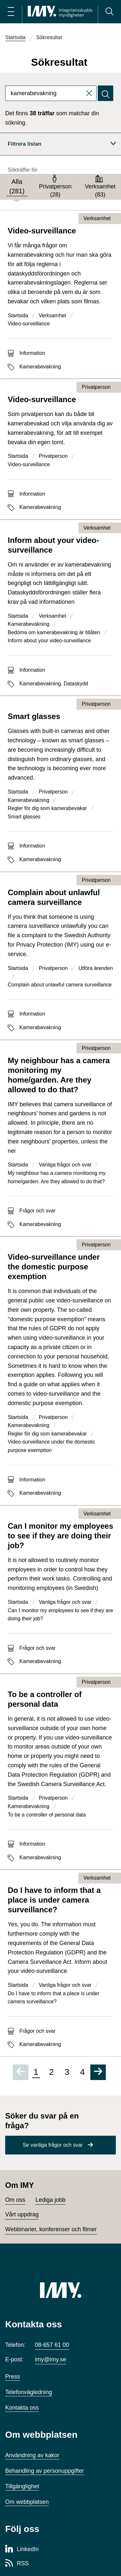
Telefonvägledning (28, 2392)
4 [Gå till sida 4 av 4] (82, 2072)
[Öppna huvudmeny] (11, 11)
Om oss (15, 2200)
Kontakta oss (22, 2407)
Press (12, 2376)
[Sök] (109, 11)
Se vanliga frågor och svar (53, 2145)
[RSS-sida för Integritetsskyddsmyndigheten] (17, 2563)
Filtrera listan (62, 144)
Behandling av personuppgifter (44, 2471)
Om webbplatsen (27, 2502)
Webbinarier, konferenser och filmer (51, 2229)
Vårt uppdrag (22, 2214)
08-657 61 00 (52, 2345)
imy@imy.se (50, 2359)
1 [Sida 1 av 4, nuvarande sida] (36, 2072)
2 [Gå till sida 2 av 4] (51, 2072)
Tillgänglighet (22, 2486)
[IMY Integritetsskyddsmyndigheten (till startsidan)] (60, 11)
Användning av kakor (32, 2455)
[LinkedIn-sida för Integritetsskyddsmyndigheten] (22, 2549)
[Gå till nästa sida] (98, 2072)
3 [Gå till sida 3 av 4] (67, 2072)
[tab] (17, 186)
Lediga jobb (50, 2200)
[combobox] (50, 93)
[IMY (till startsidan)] (60, 2290)
